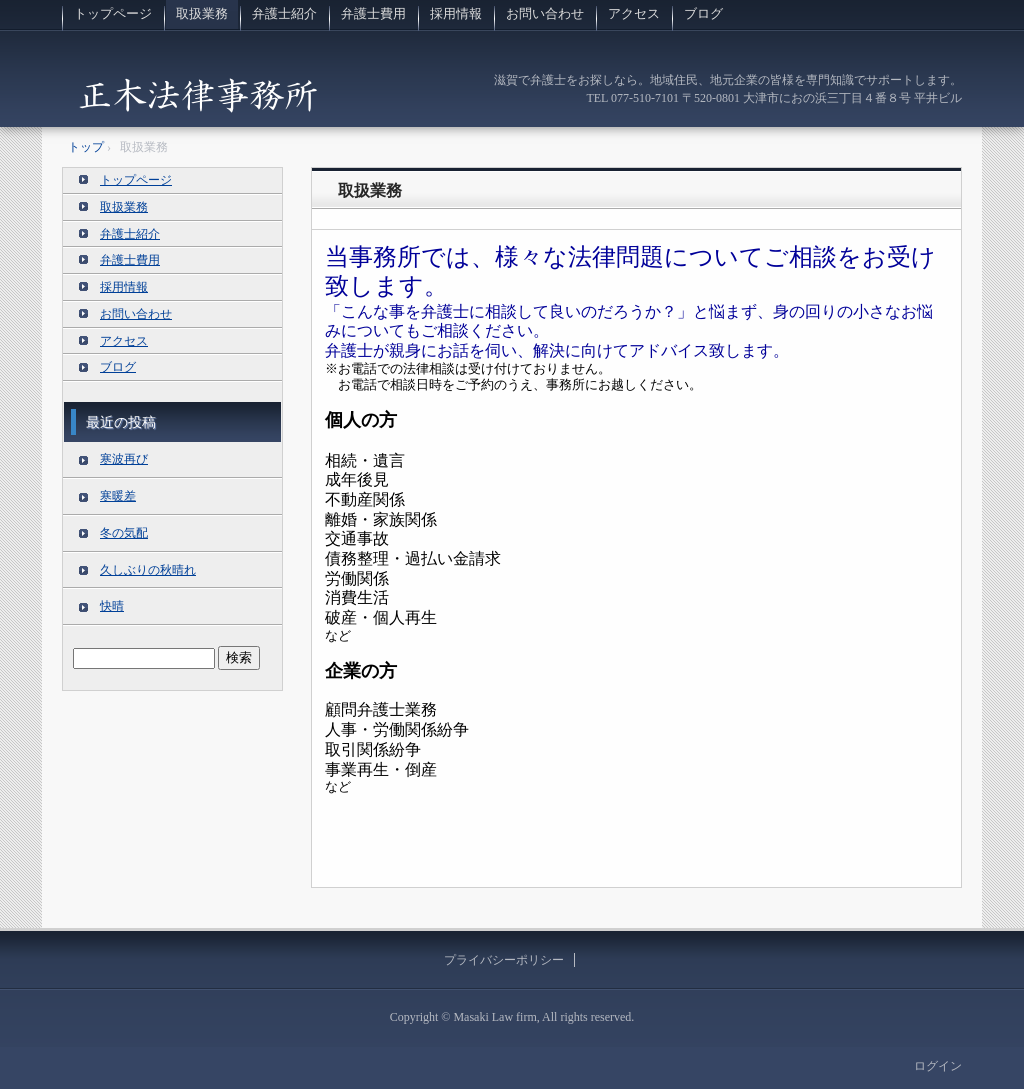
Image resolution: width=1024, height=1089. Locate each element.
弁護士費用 (373, 13)
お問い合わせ (545, 13)
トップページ (113, 13)
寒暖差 (118, 496)
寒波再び (124, 459)
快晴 (112, 606)
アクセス (634, 13)
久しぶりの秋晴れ (148, 570)
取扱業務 (202, 13)
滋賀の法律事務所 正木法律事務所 (198, 94)
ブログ (703, 13)
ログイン (938, 1066)
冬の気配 (124, 533)
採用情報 (456, 13)
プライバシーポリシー (504, 960)
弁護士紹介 (284, 13)
